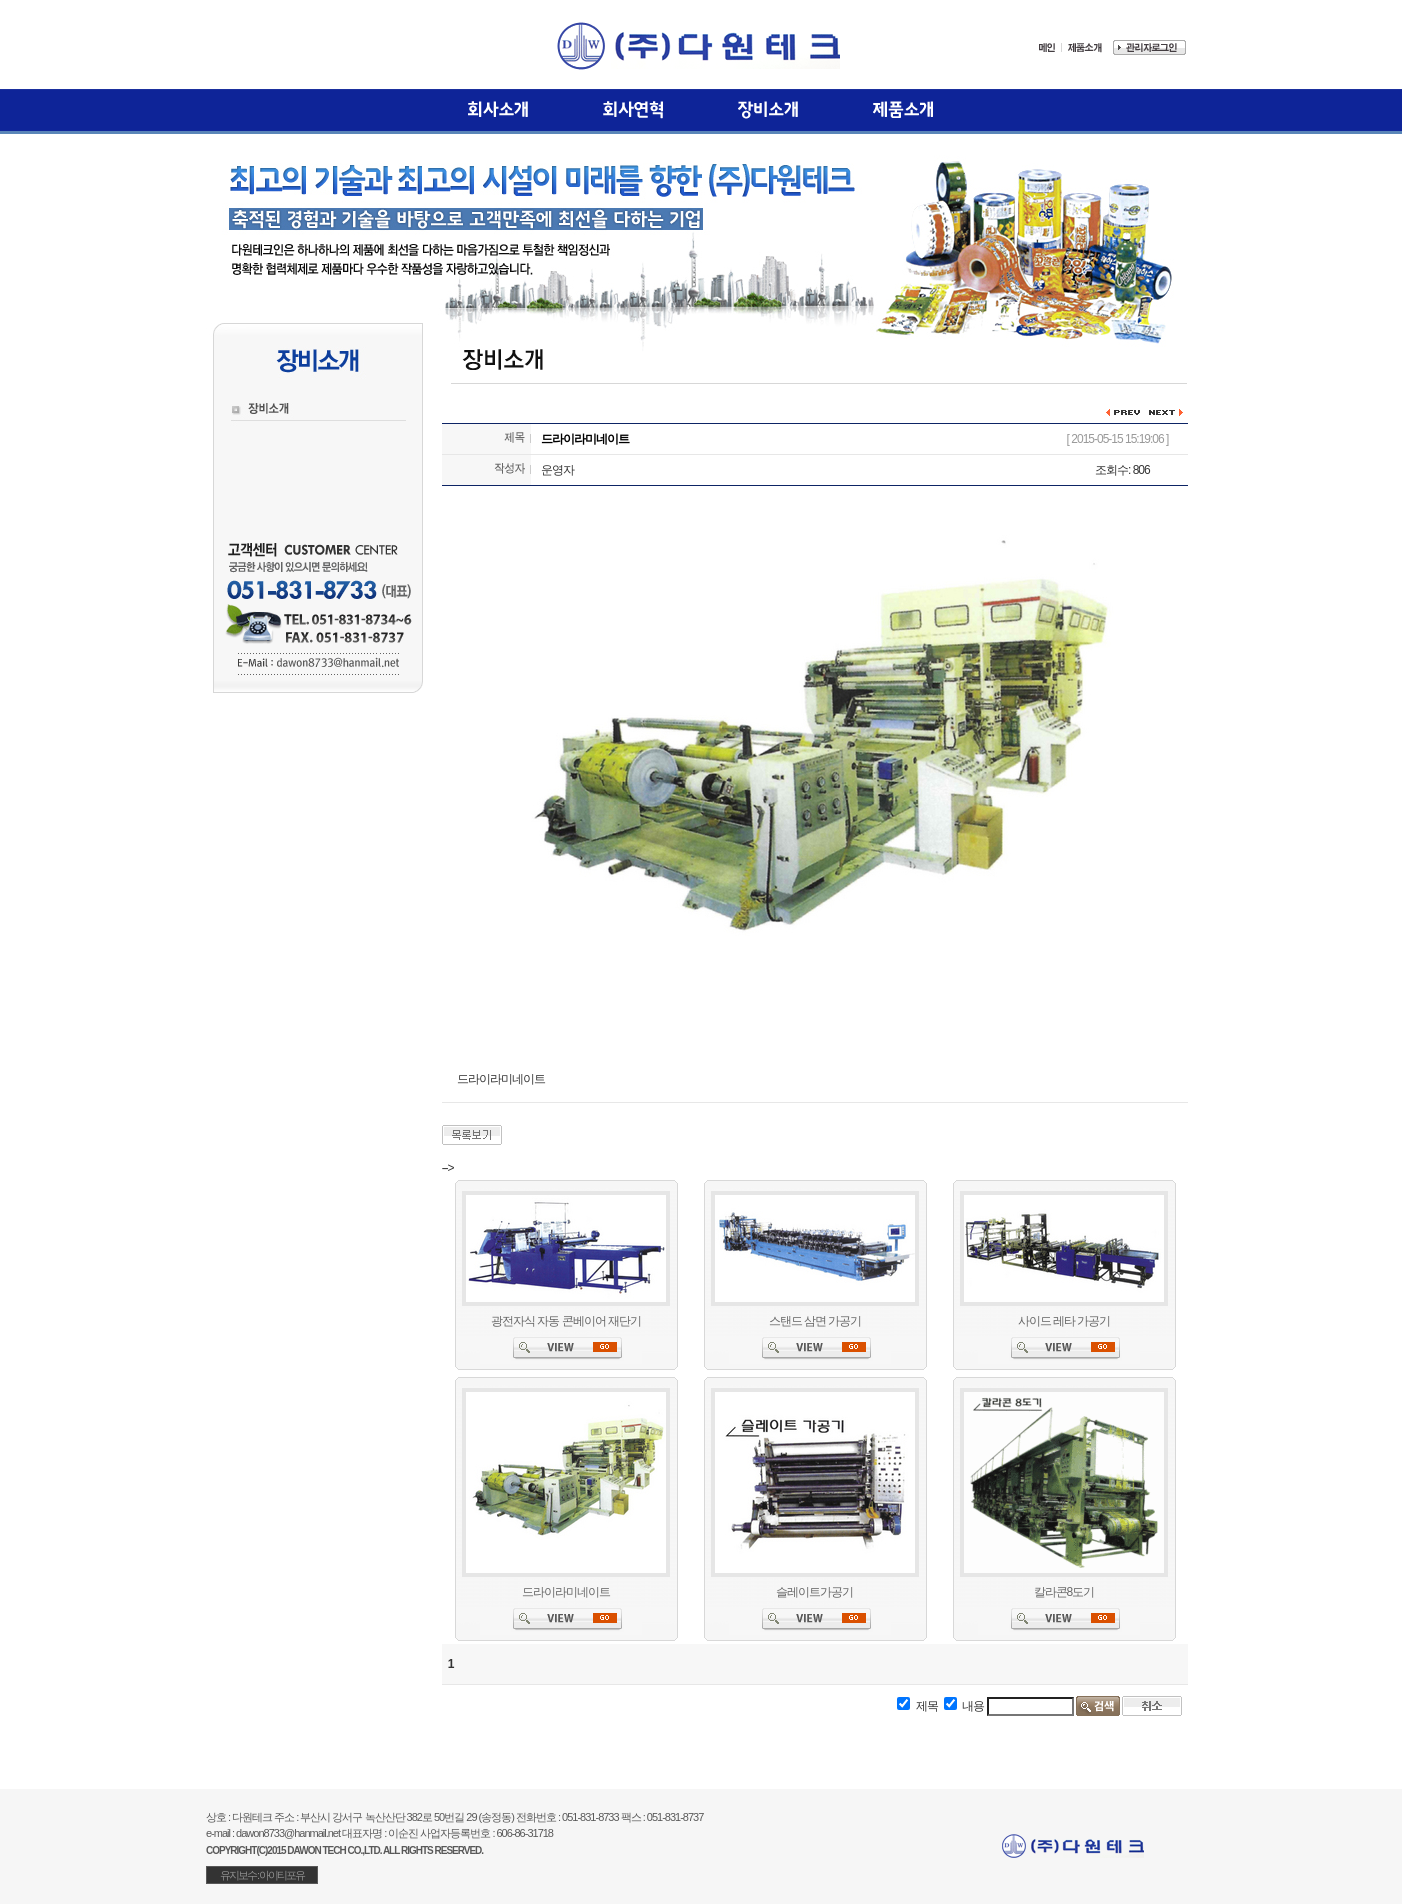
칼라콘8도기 (1064, 1592)
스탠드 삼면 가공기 (815, 1321)
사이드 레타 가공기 (1064, 1321)
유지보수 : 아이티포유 (262, 1875)
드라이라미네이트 (566, 1592)
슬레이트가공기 (814, 1592)
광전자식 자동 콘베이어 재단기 (566, 1321)
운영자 (557, 470)
